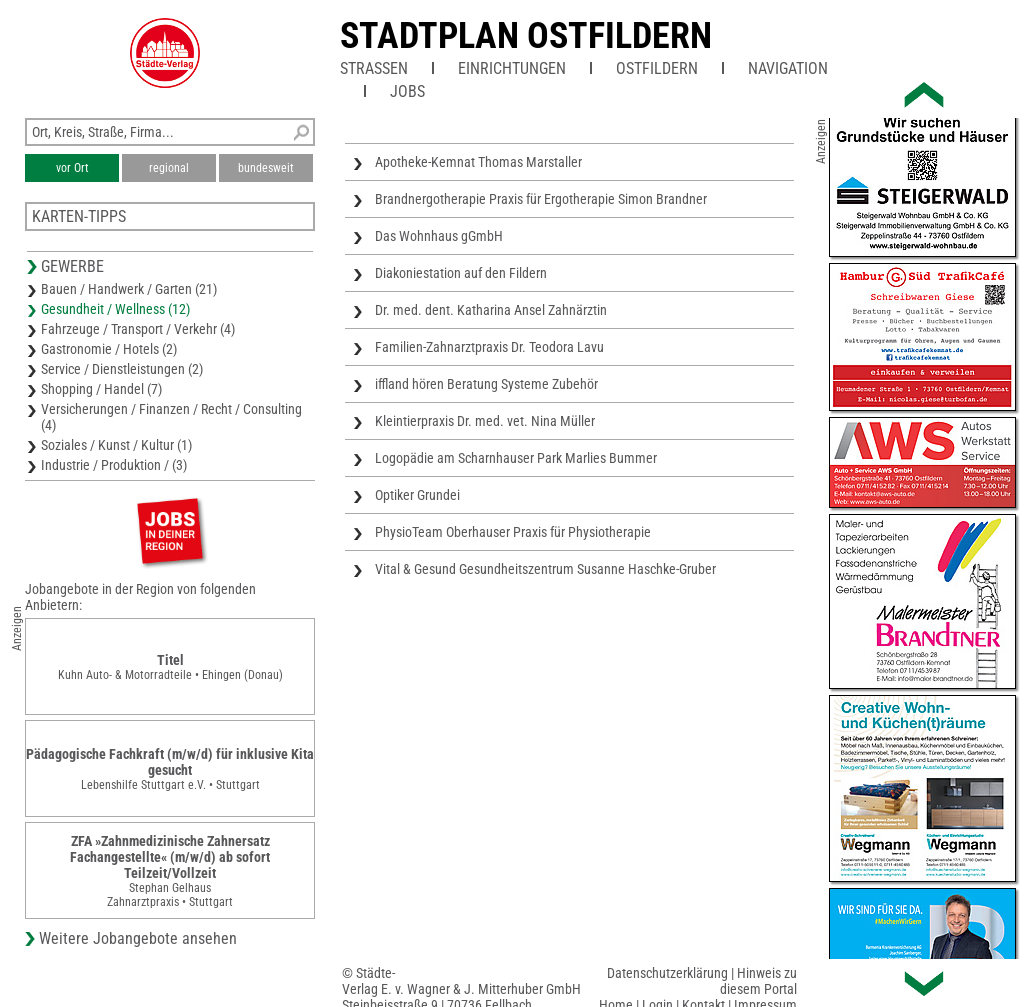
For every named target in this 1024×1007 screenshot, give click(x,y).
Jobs (407, 91)
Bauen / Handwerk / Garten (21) (129, 289)
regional (169, 168)
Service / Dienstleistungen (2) (122, 369)
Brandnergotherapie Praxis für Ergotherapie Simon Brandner (541, 199)
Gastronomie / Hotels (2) (109, 349)
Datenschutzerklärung (667, 973)
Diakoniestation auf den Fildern (461, 273)
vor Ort (72, 168)
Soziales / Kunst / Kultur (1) (116, 445)
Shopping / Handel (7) (101, 389)
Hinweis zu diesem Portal (758, 981)
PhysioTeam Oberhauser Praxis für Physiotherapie (513, 532)
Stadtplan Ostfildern (526, 36)
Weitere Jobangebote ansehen (138, 938)
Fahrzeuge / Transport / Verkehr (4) (138, 329)
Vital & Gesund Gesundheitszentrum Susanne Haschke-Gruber (545, 569)
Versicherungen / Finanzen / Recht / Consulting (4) (171, 417)
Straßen (374, 68)
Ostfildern (657, 68)
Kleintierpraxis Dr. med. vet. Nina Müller (485, 421)
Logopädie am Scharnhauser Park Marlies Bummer (516, 458)
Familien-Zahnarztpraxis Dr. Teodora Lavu (489, 347)
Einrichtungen (512, 68)
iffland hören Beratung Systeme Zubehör (486, 384)
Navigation (788, 68)
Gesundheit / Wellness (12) (115, 309)
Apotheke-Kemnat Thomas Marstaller (478, 162)
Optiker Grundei (417, 495)
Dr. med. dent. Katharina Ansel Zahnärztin (491, 310)
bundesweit (266, 168)
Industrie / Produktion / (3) (114, 465)
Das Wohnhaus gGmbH (439, 236)
